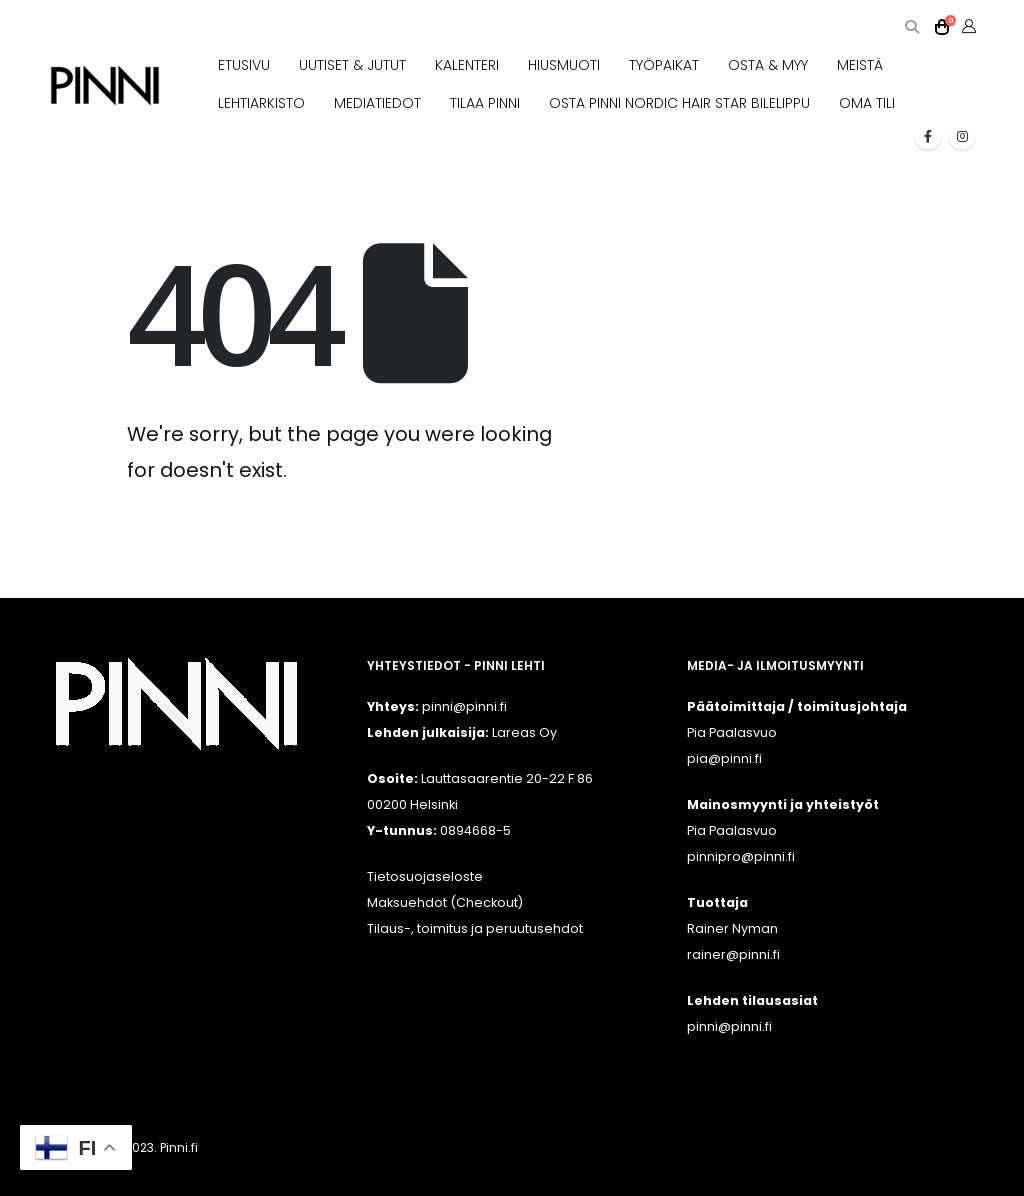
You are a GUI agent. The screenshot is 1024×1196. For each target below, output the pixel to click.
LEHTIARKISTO (261, 103)
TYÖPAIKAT (664, 65)
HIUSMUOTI (564, 65)
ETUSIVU (244, 65)
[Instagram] (962, 136)
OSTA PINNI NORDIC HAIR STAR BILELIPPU (679, 103)
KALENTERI (467, 65)
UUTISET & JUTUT (352, 65)
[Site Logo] (105, 85)
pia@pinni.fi (724, 758)
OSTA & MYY (768, 65)
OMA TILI (867, 103)
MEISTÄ (860, 65)
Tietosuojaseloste (425, 876)
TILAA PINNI (485, 103)
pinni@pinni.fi (729, 1026)
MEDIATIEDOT (377, 103)
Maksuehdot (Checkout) (445, 902)
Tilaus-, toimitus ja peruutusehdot (475, 928)
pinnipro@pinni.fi (741, 856)
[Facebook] (928, 136)
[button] (911, 27)
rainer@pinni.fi (733, 954)
